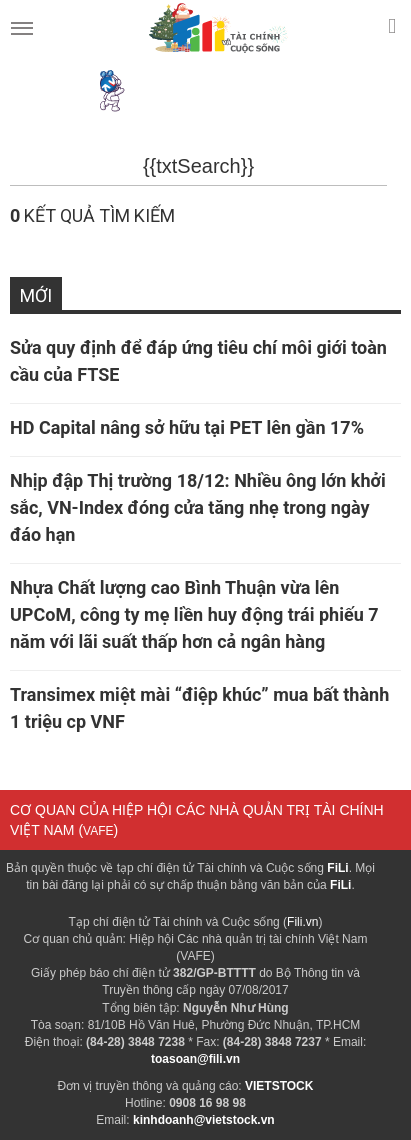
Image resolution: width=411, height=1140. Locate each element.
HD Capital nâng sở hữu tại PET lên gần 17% (189, 427)
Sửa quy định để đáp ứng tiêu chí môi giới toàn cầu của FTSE (198, 361)
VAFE (98, 831)
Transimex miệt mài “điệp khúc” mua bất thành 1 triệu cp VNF (199, 708)
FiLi (337, 868)
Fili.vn (302, 922)
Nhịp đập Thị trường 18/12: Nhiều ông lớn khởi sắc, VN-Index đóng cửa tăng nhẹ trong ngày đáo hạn (198, 507)
